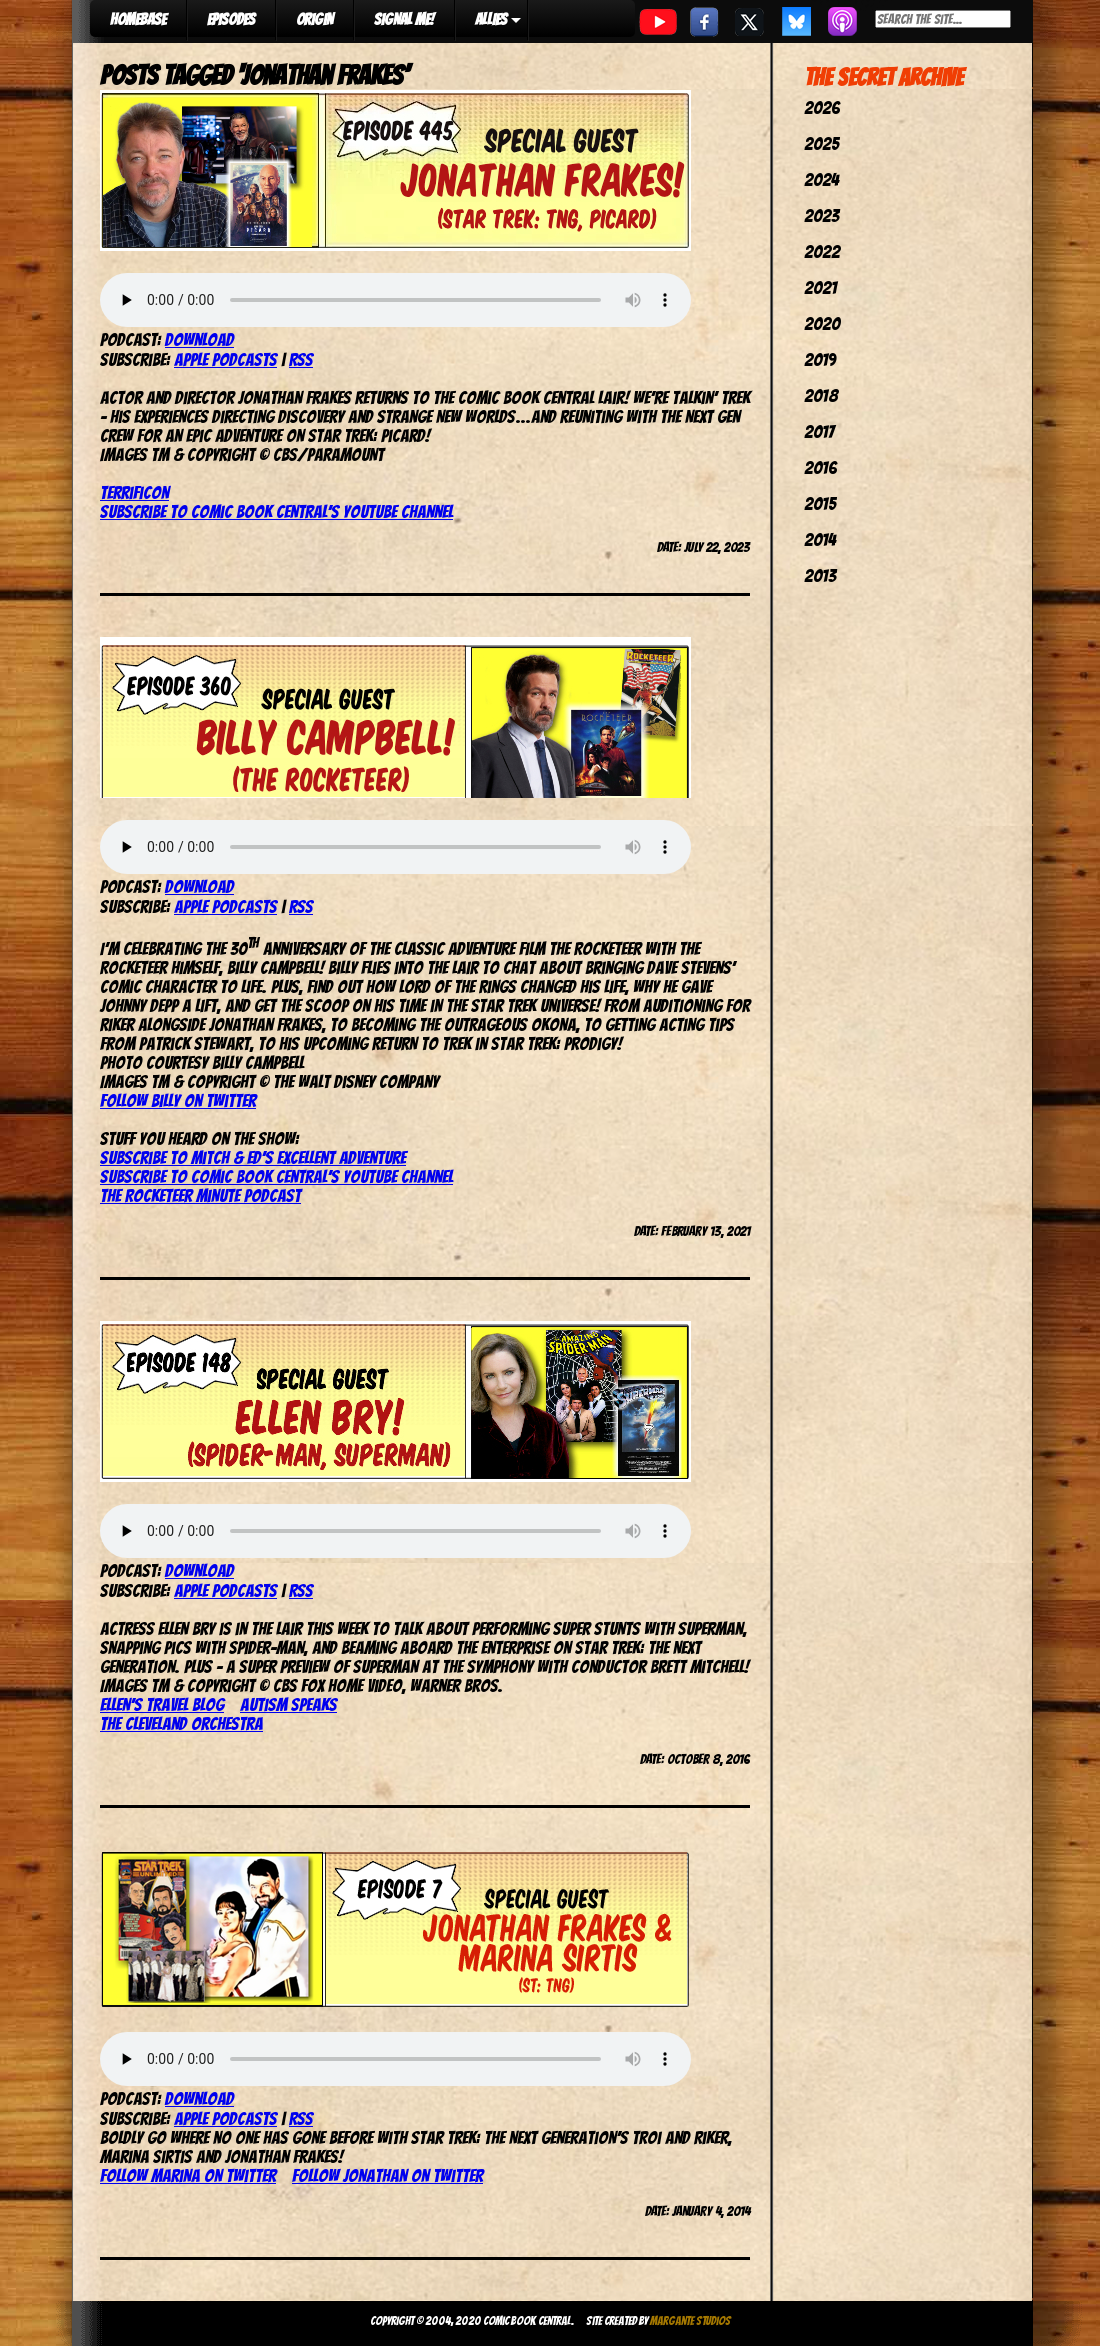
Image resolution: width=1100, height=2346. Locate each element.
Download (199, 339)
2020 (822, 323)
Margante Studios (690, 2320)
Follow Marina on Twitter (188, 2175)
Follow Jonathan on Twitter (387, 2175)
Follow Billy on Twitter (178, 1100)
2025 (821, 143)
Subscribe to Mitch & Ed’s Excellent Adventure (253, 1157)
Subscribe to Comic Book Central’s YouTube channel (276, 1176)
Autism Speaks (288, 1704)
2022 (822, 251)
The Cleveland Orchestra (181, 1723)
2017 (819, 431)
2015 (820, 503)
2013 (820, 575)
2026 (822, 107)
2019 (820, 359)
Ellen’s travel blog (162, 1704)
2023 (821, 215)
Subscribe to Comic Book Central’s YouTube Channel (276, 511)
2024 (821, 179)
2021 (820, 287)
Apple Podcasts (225, 359)
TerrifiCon (134, 492)
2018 (821, 395)
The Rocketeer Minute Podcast (200, 1195)
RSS (301, 359)
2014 (820, 539)
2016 (820, 467)
